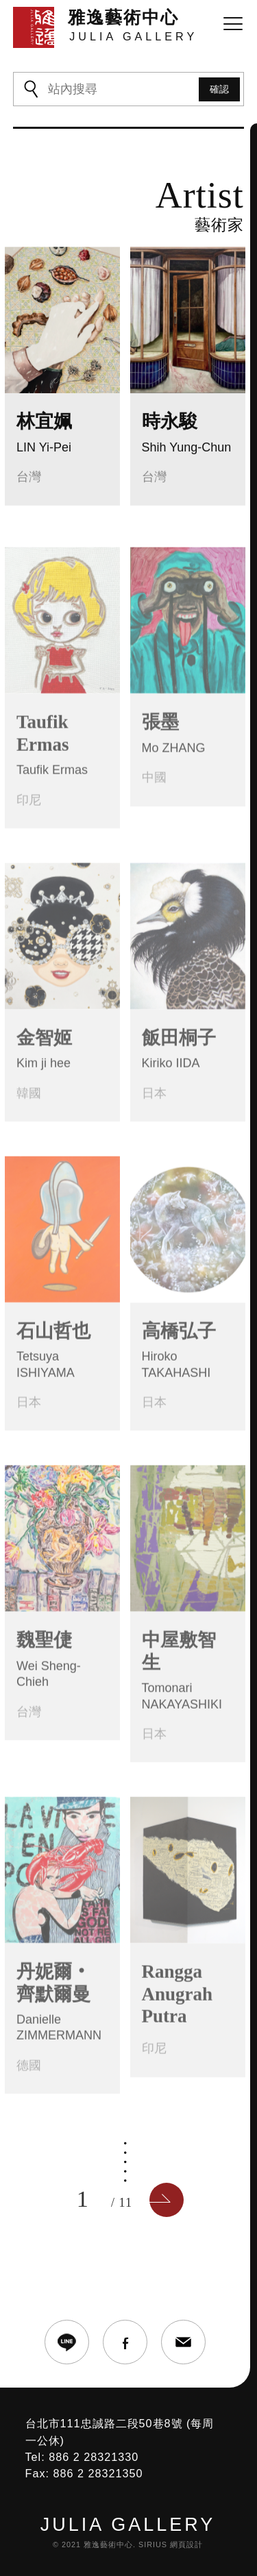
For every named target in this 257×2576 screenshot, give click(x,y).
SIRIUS (152, 2544)
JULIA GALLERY (128, 2525)
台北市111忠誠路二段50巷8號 (104, 2423)
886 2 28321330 (93, 2457)
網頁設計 (186, 2544)
